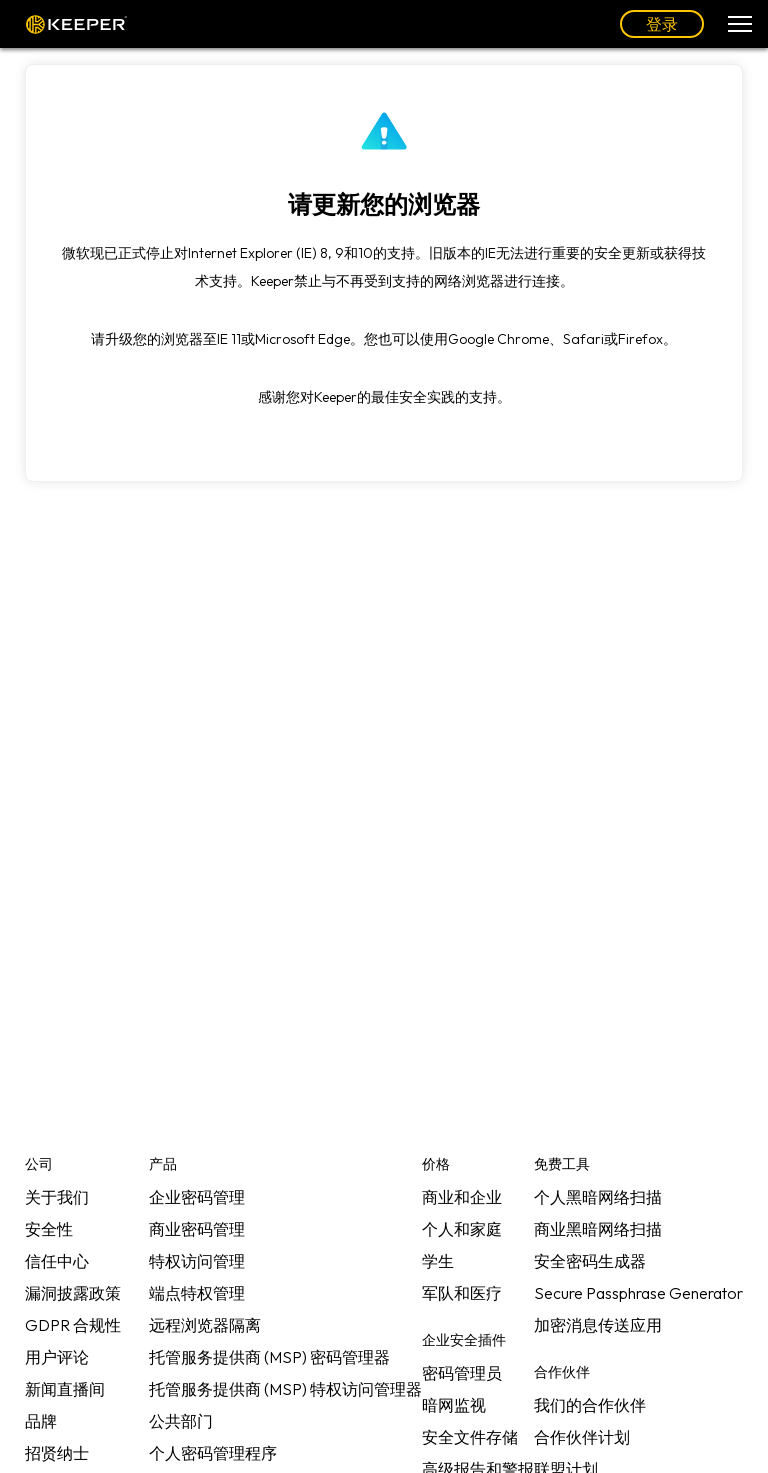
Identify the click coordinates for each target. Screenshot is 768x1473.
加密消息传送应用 (598, 1325)
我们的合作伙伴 (590, 1405)
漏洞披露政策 (73, 1293)
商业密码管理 (197, 1229)
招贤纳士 (57, 1453)
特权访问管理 (197, 1261)
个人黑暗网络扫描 (598, 1197)
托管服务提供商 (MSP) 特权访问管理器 (285, 1389)
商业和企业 (462, 1197)
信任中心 (57, 1261)
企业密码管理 (197, 1197)
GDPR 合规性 (73, 1325)
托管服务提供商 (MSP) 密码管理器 (269, 1357)
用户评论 (57, 1357)
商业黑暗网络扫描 (598, 1229)
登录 (662, 24)
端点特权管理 (197, 1293)
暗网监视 (454, 1405)
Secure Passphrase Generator (638, 1293)
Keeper (76, 24)
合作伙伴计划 (582, 1437)
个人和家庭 (462, 1229)
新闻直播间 (65, 1389)
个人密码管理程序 (213, 1453)
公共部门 (181, 1421)
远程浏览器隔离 (205, 1325)
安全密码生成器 (590, 1261)
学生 (438, 1261)
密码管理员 (462, 1373)
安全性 (49, 1229)
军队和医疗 (462, 1293)
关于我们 (57, 1197)
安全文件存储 (470, 1437)
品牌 (41, 1421)
